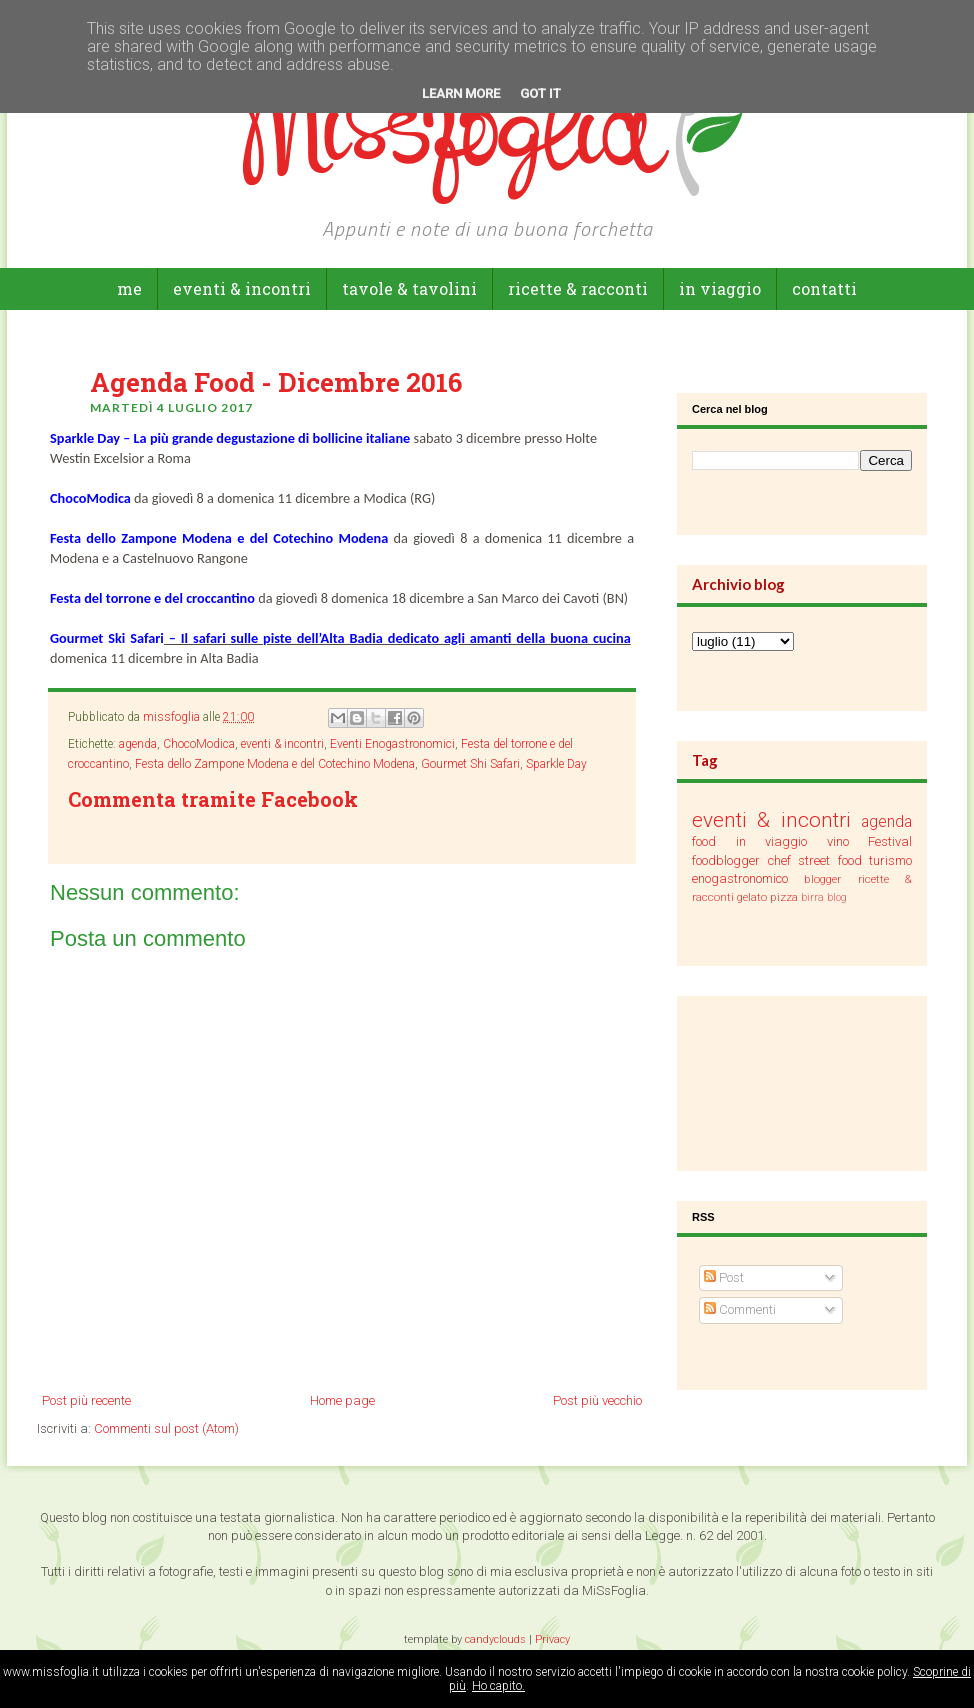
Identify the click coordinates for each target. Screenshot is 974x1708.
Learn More (461, 93)
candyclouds (495, 1639)
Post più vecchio (597, 1400)
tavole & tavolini (409, 288)
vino (838, 841)
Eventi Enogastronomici (392, 744)
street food (830, 860)
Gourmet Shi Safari (470, 764)
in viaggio (720, 288)
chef (779, 860)
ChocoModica (199, 744)
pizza (784, 897)
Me (129, 288)
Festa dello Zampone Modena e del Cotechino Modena (275, 764)
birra (812, 897)
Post (724, 1277)
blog (837, 897)
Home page (342, 1400)
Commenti (740, 1309)
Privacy (552, 1639)
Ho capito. (498, 1686)
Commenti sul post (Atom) (166, 1428)
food (704, 841)
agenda (138, 744)
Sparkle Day (556, 764)
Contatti (824, 288)
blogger (822, 879)
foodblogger (726, 860)
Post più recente (86, 1400)
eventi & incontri (242, 288)
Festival (890, 841)
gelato (752, 897)
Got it (540, 93)
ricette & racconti (578, 288)
